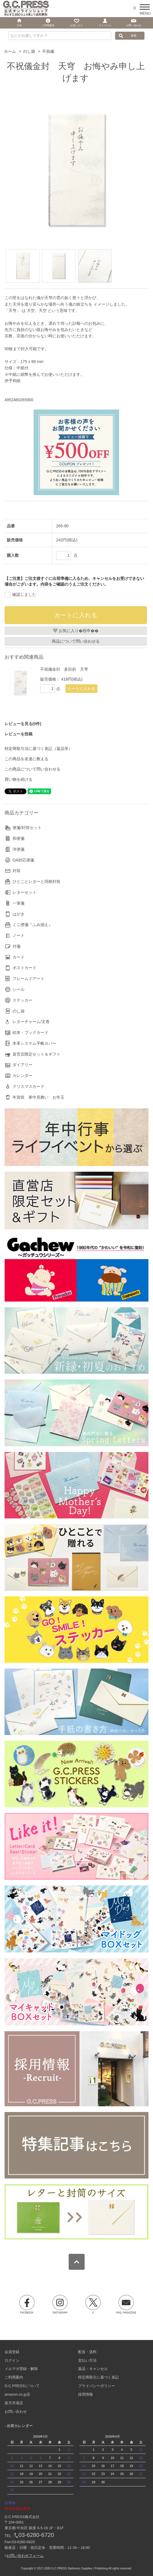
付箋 (17, 946)
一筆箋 (19, 903)
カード (19, 957)
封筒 (17, 870)
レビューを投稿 (18, 734)
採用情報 (85, 2394)
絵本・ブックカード (30, 1032)
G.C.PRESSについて (22, 2386)
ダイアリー (22, 1064)
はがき (19, 914)
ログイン (12, 2360)
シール (19, 989)
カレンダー (22, 1075)
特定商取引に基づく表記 (98, 2377)
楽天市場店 (14, 2403)
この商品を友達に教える (26, 759)
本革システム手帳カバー (34, 1043)
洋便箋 (19, 849)
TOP (19, 25)
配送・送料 (87, 2352)
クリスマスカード (28, 1086)
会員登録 (12, 2352)
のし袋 (29, 51)
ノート (19, 935)
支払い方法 (87, 2360)
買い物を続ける (18, 779)
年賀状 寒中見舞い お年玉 (38, 1097)
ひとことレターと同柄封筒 (36, 881)
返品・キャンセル (93, 2369)
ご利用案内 (14, 2377)
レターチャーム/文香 (31, 1021)
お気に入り (76, 25)
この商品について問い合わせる (32, 769)
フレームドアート (28, 978)
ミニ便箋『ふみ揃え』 (32, 924)
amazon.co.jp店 (17, 2394)
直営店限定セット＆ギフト (36, 1054)
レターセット (24, 892)
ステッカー (22, 1000)
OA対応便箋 (23, 860)
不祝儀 (48, 51)
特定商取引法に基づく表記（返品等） (38, 748)
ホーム (10, 51)
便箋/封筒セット (27, 827)
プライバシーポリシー (96, 2386)
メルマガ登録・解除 (21, 2369)
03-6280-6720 (36, 2535)
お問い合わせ (16, 2411)
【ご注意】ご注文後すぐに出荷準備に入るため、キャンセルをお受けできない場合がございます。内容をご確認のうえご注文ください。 (74, 581)
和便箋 (19, 838)
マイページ (105, 25)
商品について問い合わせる (76, 641)
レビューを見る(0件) (23, 723)
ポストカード (24, 967)
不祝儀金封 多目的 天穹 (64, 669)
